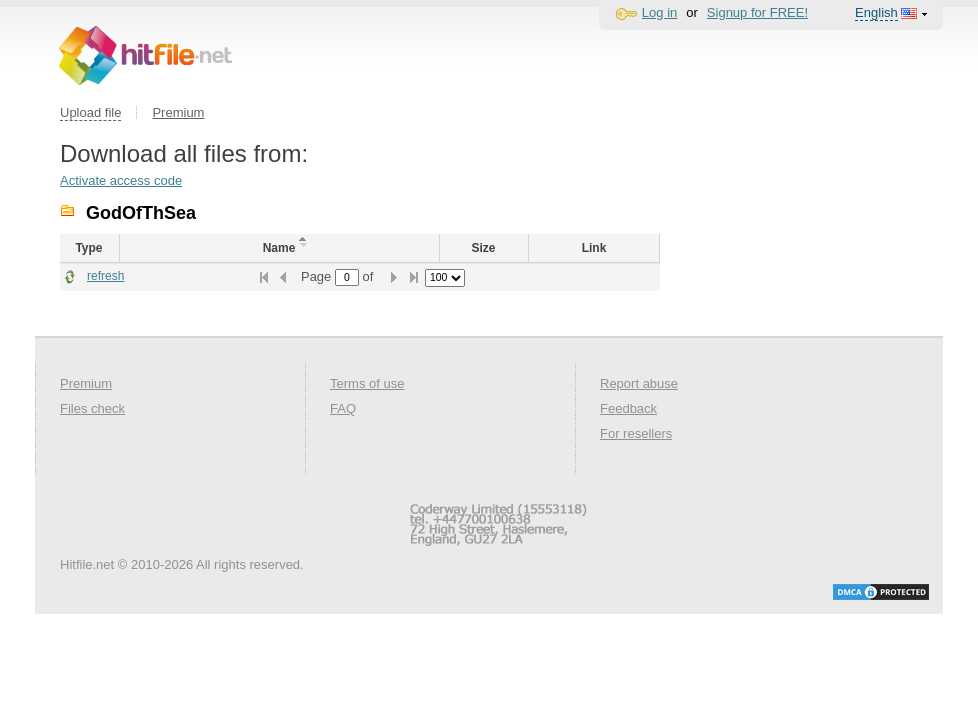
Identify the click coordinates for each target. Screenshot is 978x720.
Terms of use (367, 383)
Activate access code (121, 180)
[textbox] (347, 277)
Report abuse (639, 383)
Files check (92, 408)
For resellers (636, 433)
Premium (178, 112)
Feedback (628, 408)
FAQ (343, 408)
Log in (659, 12)
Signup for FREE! (757, 12)
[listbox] (445, 278)
